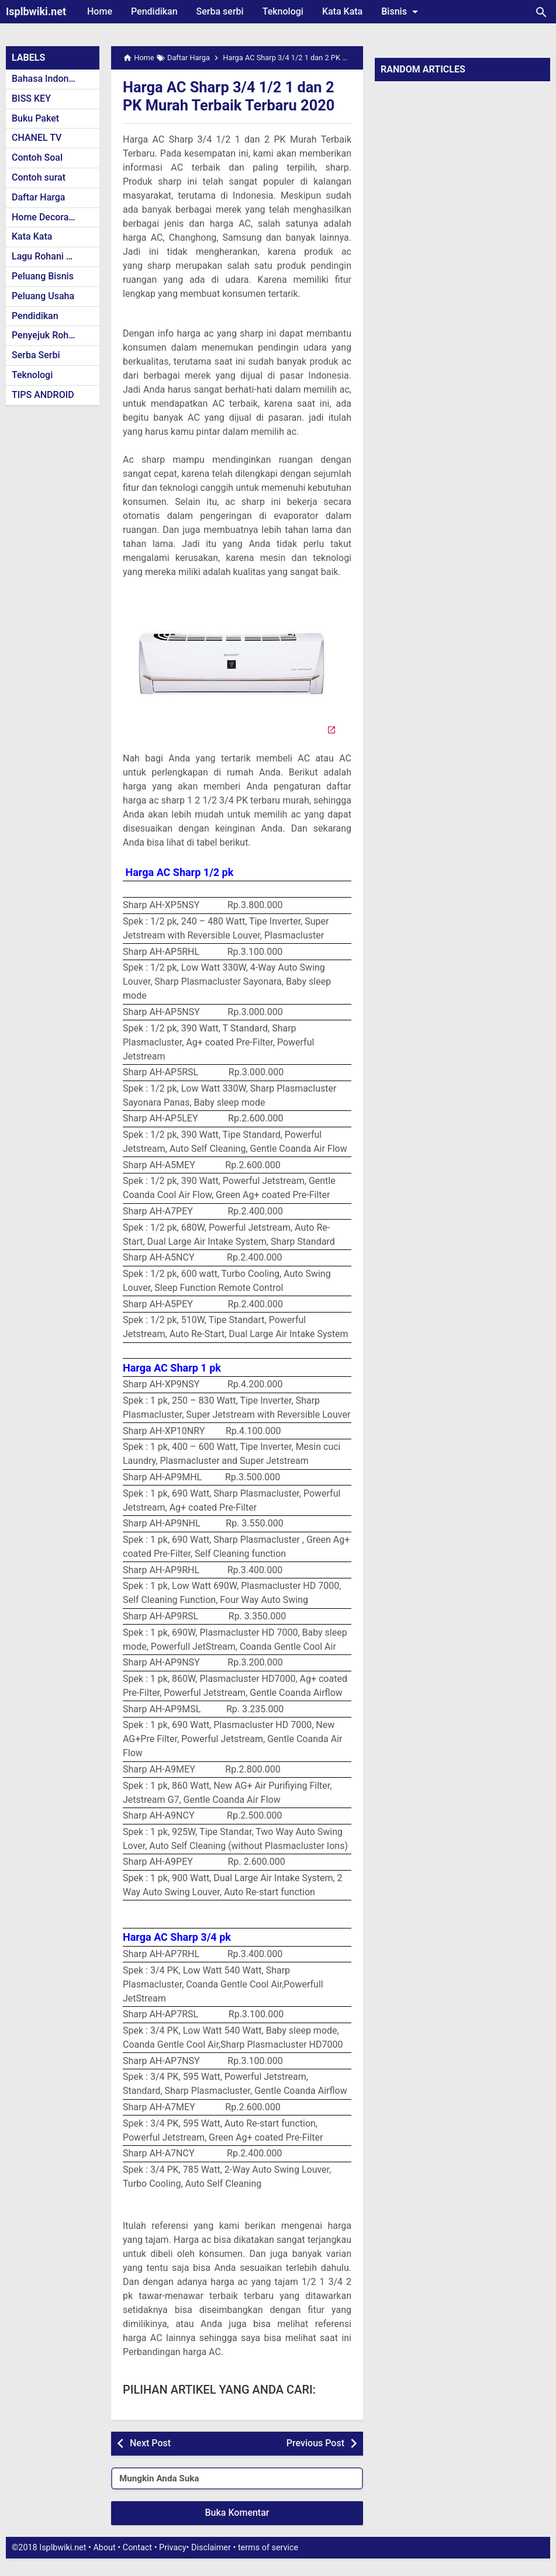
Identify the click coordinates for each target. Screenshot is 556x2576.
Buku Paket (35, 118)
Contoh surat (38, 177)
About (104, 2565)
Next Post (150, 2461)
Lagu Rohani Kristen (54, 256)
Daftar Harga (38, 197)
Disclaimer (211, 2565)
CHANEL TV (36, 137)
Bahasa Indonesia (49, 78)
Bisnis (401, 12)
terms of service (268, 2565)
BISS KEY (31, 98)
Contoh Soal (37, 157)
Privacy (173, 2565)
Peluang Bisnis (43, 276)
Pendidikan (154, 11)
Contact (137, 2565)
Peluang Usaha (43, 296)
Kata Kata (342, 11)
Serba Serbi (36, 355)
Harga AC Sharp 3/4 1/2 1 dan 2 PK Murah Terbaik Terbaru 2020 (233, 105)
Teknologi (283, 11)
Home (99, 11)
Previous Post (315, 2461)
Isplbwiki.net (36, 11)
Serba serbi (220, 11)
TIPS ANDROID (43, 394)
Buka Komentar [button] (237, 2530)
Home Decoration (48, 217)
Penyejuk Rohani (46, 335)
